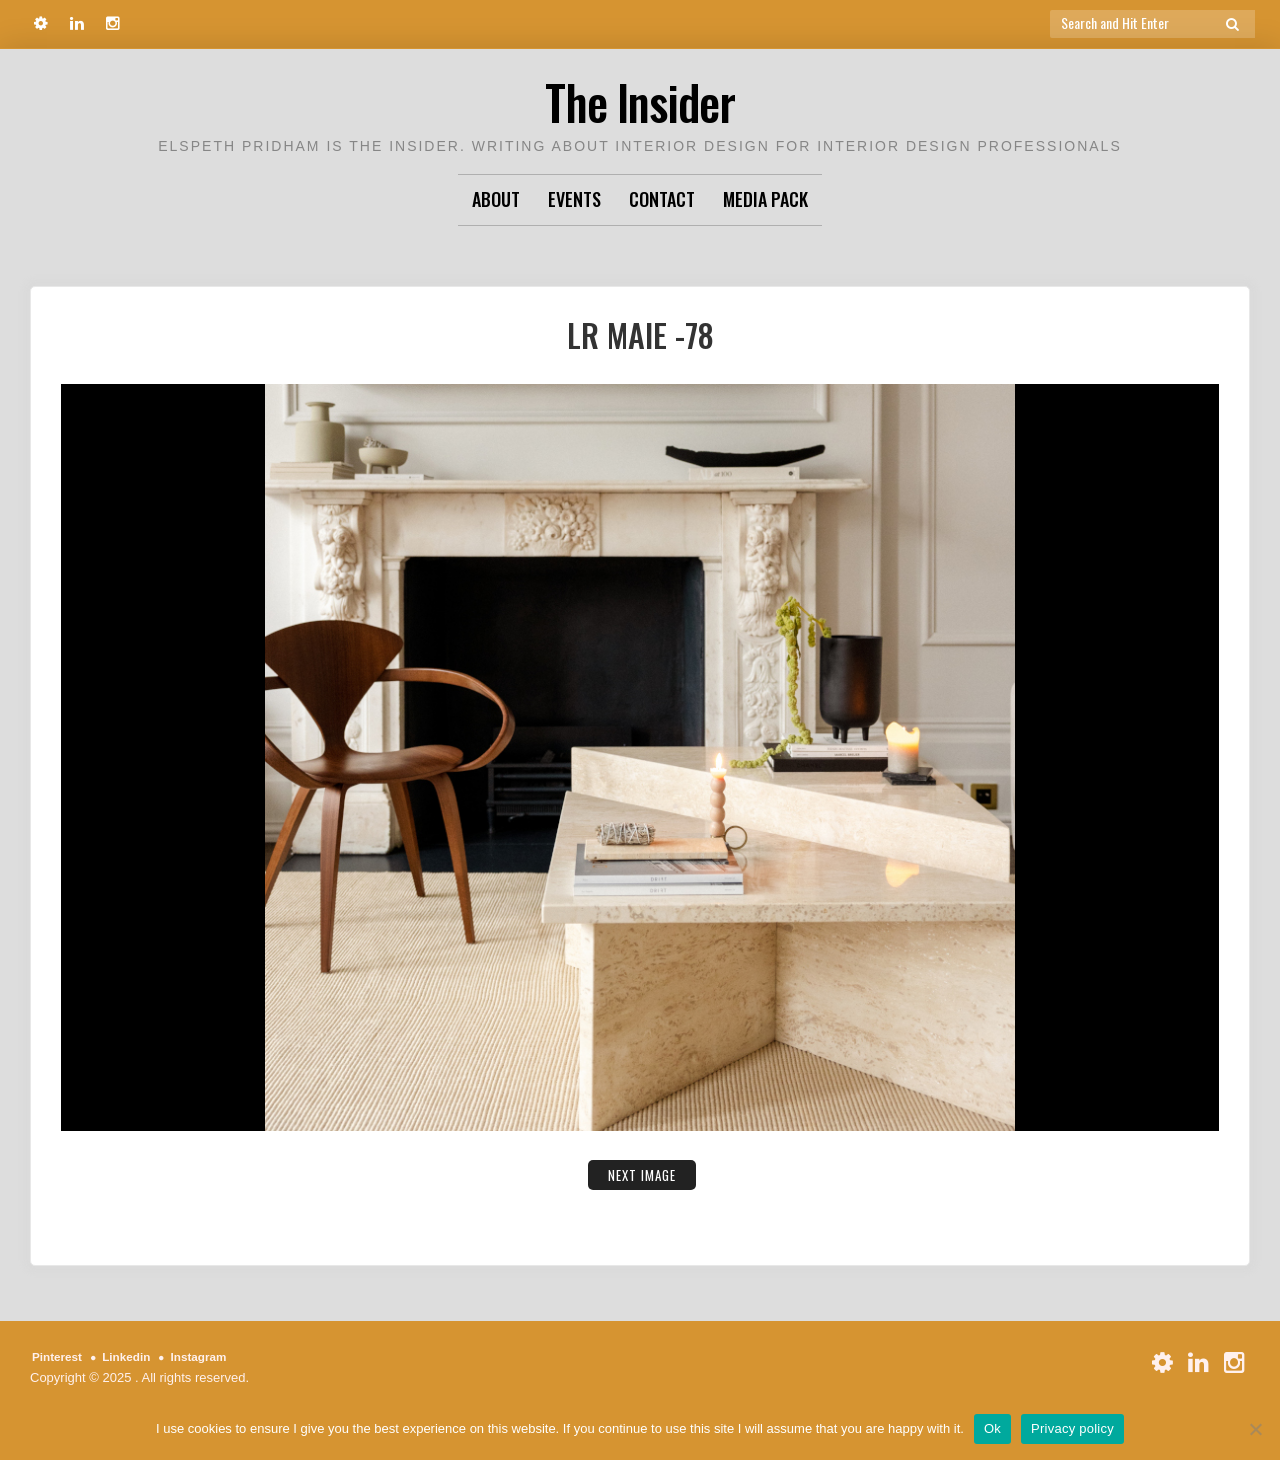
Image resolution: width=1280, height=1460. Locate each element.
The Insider (640, 99)
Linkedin (134, 1356)
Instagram (213, 1356)
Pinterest (60, 1356)
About (496, 199)
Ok (992, 1428)
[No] (1255, 1429)
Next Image (642, 1174)
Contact (662, 199)
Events (574, 199)
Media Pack (765, 199)
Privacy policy (1072, 1428)
